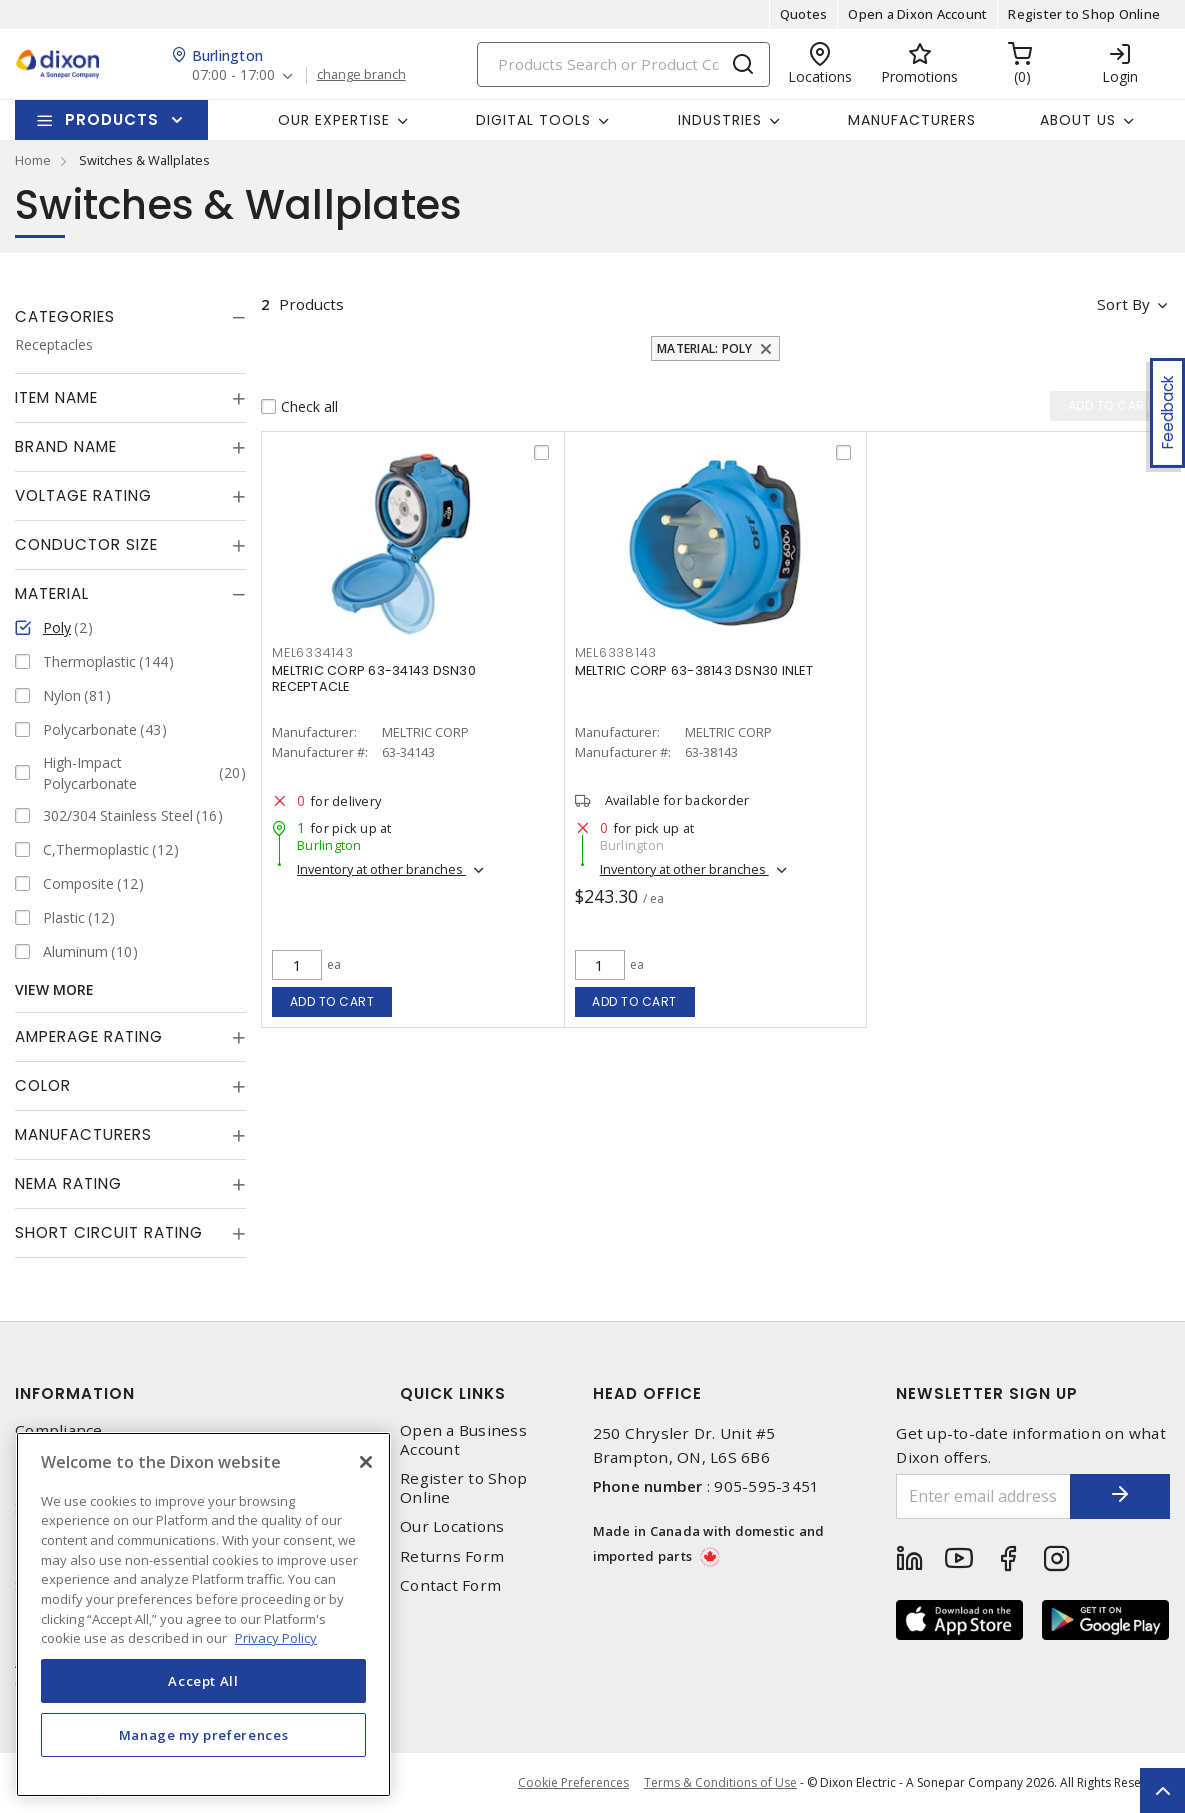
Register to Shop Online (1084, 14)
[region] (203, 1614)
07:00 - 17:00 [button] (233, 75)
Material (52, 593)
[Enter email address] (983, 1496)
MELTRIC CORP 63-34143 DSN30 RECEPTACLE (374, 678)
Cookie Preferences (573, 1783)
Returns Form (452, 1556)
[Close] (366, 1462)
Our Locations (452, 1526)
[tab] (130, 317)
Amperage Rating (89, 1036)
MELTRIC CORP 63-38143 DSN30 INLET (694, 670)
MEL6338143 (616, 652)
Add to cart (332, 1001)
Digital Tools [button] (533, 120)
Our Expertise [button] (334, 120)
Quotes (804, 14)
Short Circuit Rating (109, 1232)
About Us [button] (1078, 120)
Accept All (203, 1681)
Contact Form (450, 1585)
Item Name (56, 397)
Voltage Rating (83, 495)
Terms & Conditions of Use (720, 1782)
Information (75, 1393)
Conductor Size (86, 544)
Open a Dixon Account (917, 14)
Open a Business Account (463, 1440)
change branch (361, 75)
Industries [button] (720, 120)
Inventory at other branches (381, 869)
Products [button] (112, 119)
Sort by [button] (1123, 304)
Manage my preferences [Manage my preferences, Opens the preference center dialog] (204, 1735)
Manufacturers (912, 120)
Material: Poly (705, 348)
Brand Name (66, 446)
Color (43, 1085)
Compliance (59, 1430)
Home (33, 160)
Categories (65, 316)
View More (54, 989)
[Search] (623, 64)
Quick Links (453, 1393)
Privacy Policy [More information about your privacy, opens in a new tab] (276, 1638)
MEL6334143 (313, 652)
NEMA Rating (68, 1183)
